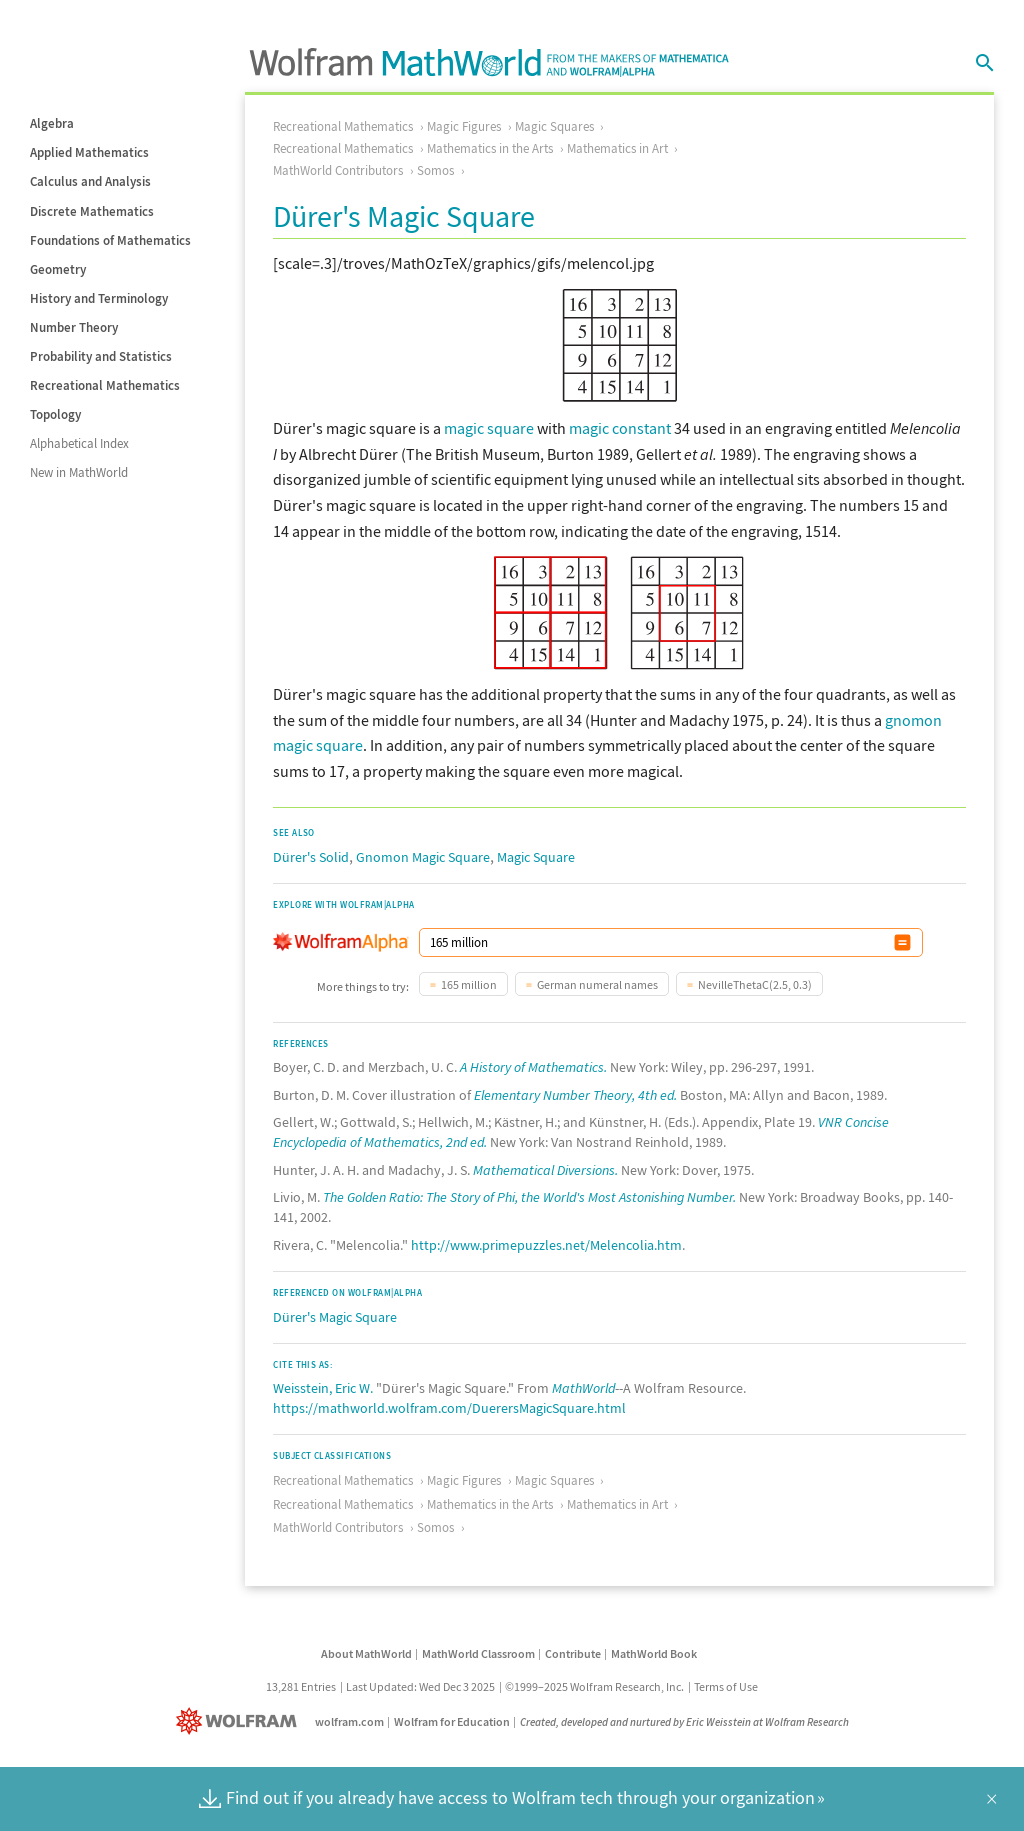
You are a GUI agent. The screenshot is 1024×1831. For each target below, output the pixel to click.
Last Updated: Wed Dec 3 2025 (420, 1686)
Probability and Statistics (101, 356)
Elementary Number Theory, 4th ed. (575, 1095)
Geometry (58, 269)
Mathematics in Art (617, 148)
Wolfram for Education (452, 1721)
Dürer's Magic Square (335, 1317)
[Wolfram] (240, 1721)
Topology (55, 414)
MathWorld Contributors (338, 170)
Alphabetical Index (79, 443)
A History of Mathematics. (533, 1067)
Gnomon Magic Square (423, 857)
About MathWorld (366, 1653)
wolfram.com (349, 1721)
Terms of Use (726, 1686)
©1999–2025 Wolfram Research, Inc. (594, 1686)
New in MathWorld (79, 472)
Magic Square (536, 857)
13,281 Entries (301, 1686)
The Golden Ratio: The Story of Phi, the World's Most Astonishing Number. (529, 1197)
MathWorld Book (654, 1653)
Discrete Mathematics (92, 211)
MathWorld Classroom (478, 1653)
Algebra (52, 123)
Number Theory (74, 327)
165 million (469, 984)
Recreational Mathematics (105, 385)
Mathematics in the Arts (490, 148)
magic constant (620, 428)
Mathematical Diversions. (545, 1170)
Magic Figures (464, 126)
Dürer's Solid (311, 857)
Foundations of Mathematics (110, 240)
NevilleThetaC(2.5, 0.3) (755, 984)
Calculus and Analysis (90, 181)
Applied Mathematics (89, 152)
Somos (435, 170)
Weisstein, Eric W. (323, 1388)
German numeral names (597, 984)
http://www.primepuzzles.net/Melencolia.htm (546, 1245)
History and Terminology (99, 298)
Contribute (573, 1653)
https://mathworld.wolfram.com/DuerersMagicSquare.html (449, 1408)
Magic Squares (554, 126)
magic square (489, 428)
